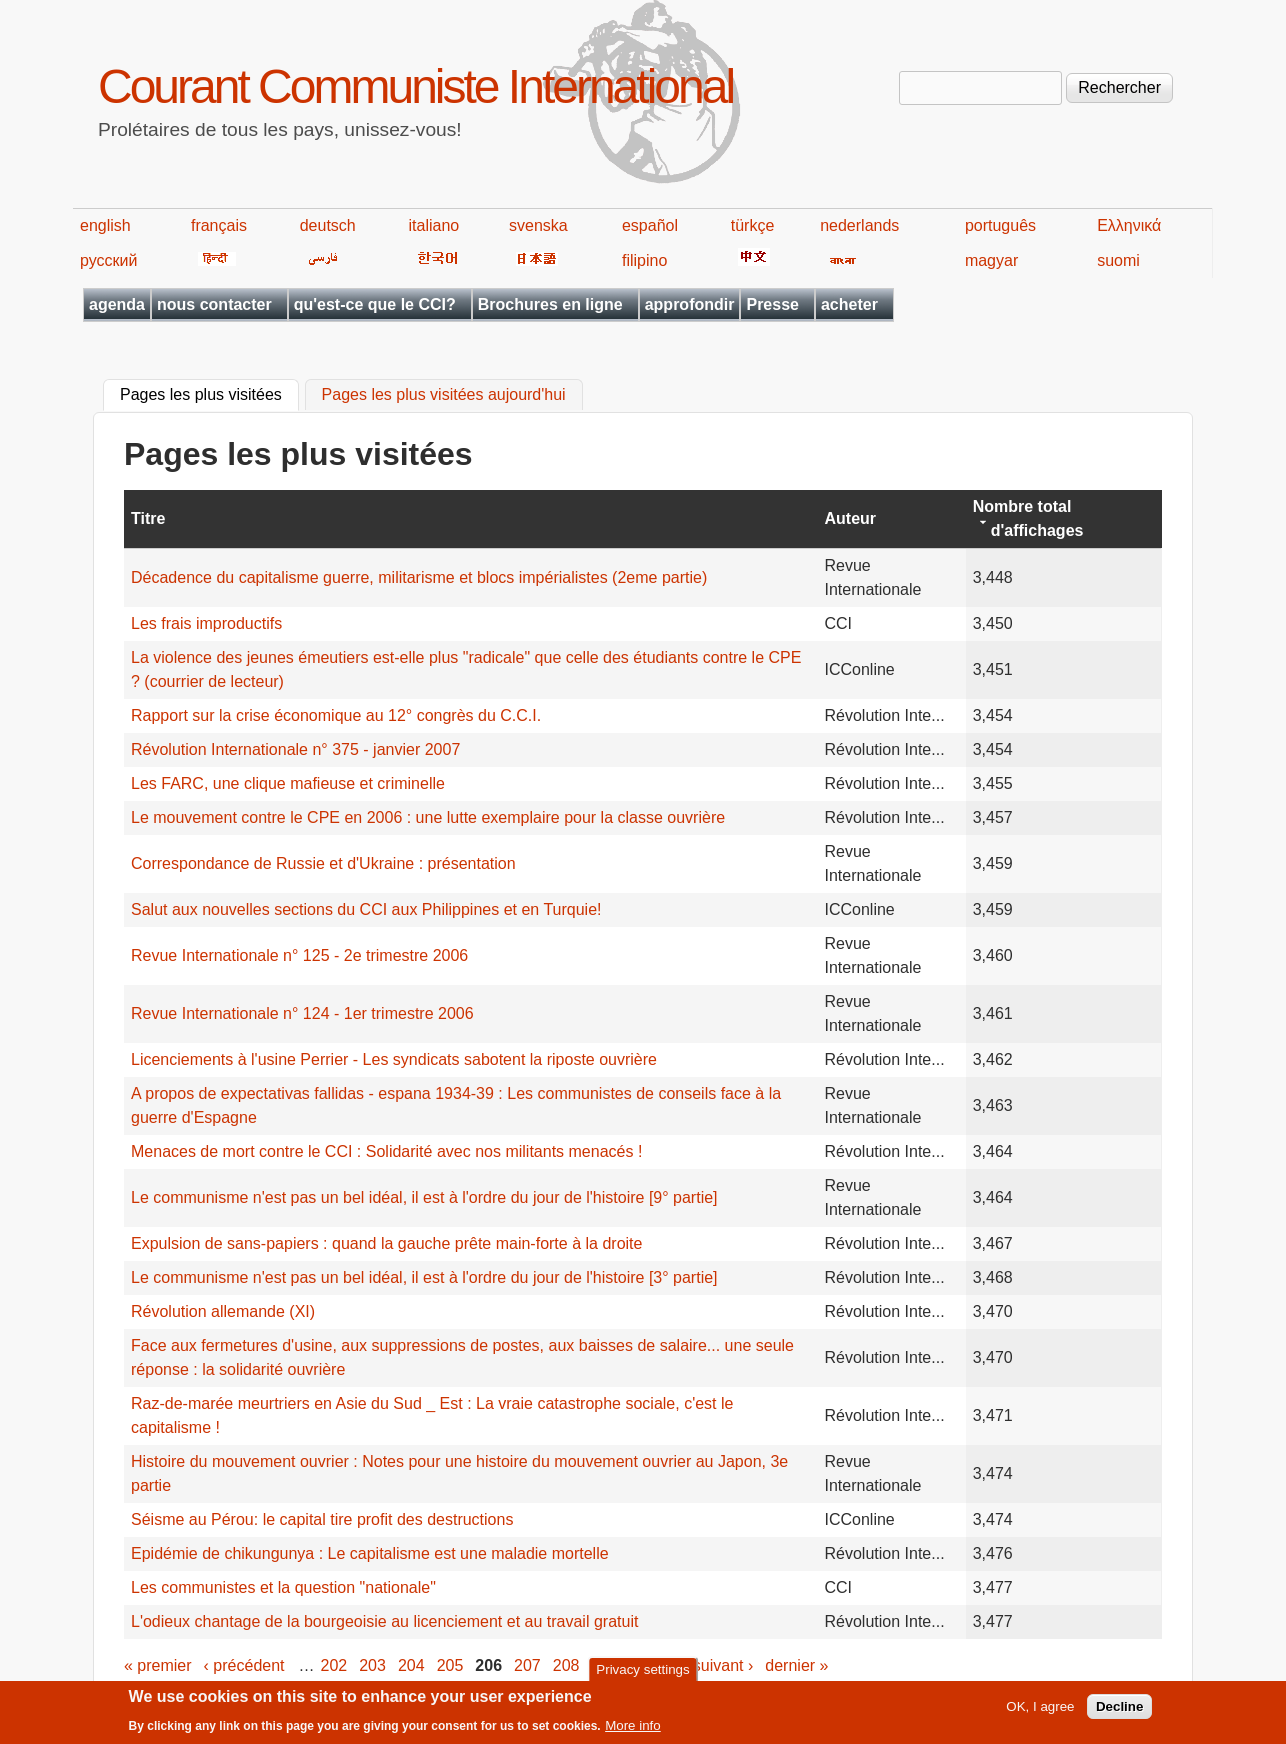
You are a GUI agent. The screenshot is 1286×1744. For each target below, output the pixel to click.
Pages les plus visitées (209, 393)
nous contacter (214, 304)
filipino (644, 260)
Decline (1119, 1712)
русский (108, 260)
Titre (148, 518)
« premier (158, 1665)
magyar (991, 260)
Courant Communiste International (415, 86)
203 (372, 1665)
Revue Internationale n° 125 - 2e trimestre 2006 (299, 955)
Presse (772, 304)
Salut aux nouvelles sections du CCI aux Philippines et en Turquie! (366, 909)
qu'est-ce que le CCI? (375, 304)
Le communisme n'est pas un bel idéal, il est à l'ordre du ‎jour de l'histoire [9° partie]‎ (424, 1197)
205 (450, 1665)
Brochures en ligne (550, 304)
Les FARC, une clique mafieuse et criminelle (288, 783)
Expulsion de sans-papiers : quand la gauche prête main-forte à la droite (386, 1243)
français (219, 225)
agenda (117, 304)
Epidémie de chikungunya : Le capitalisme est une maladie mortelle (370, 1553)
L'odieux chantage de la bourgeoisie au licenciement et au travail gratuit (384, 1621)
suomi (1118, 260)
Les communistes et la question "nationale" (283, 1587)
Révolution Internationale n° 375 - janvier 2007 (295, 749)
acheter (849, 304)
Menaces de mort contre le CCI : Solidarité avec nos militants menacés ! (386, 1151)
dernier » (796, 1665)
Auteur (851, 518)
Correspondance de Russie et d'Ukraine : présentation (323, 863)
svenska (538, 225)
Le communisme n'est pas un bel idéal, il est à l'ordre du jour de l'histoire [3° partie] (424, 1277)
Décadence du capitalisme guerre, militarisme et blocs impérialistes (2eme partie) (419, 577)
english (105, 225)
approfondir (690, 304)
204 (411, 1665)
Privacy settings (642, 1675)
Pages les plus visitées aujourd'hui (444, 395)
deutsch (328, 225)
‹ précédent (244, 1665)
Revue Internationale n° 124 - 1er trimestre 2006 (302, 1013)
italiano (434, 225)
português (1000, 225)
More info (633, 1731)
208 (566, 1665)
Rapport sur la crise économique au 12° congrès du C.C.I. (336, 715)
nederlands (859, 225)
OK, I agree (1040, 1712)
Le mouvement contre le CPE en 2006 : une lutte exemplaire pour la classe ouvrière (428, 817)
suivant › (723, 1665)
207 (527, 1665)
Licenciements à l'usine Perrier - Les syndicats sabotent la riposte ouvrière (394, 1059)
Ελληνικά (1129, 225)
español (650, 225)
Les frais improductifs (206, 623)
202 (334, 1665)
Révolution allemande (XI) (223, 1311)
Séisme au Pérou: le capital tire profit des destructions (322, 1519)
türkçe (753, 225)
